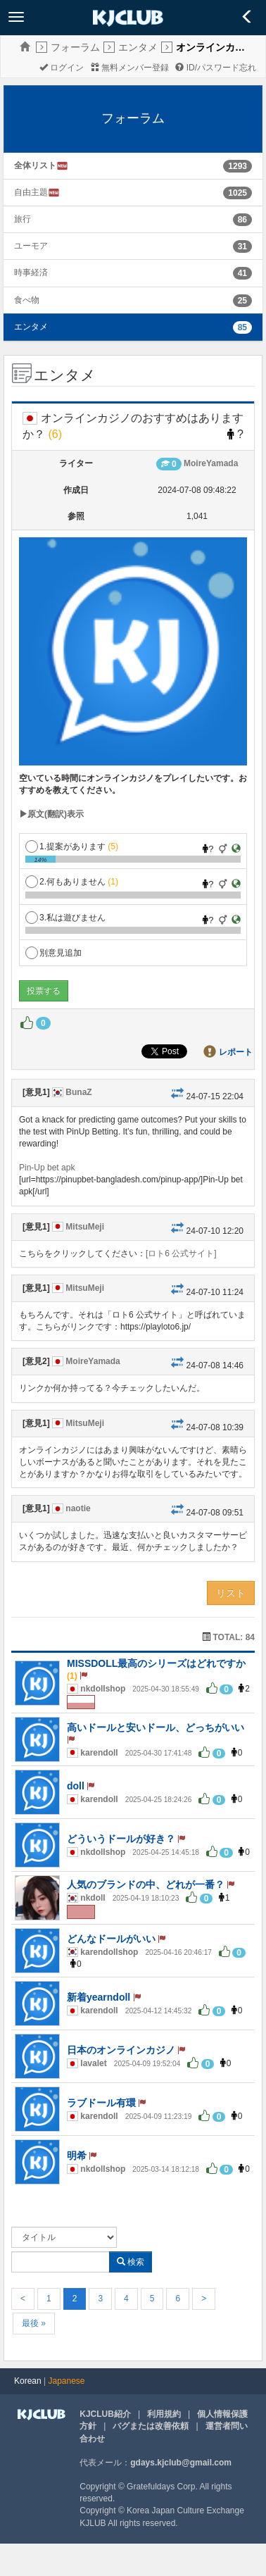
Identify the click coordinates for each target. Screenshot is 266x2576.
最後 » (34, 2323)
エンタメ (138, 47)
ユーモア (31, 246)
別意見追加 (53, 952)
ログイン (61, 68)
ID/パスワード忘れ (215, 68)
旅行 (22, 219)
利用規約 (164, 2414)
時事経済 (31, 272)
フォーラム (75, 47)
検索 (130, 2262)
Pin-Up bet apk (47, 1168)
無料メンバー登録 (130, 68)
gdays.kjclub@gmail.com (181, 2463)
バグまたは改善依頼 (151, 2426)
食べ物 (26, 300)
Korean (28, 2381)
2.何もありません (71, 881)
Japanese (67, 2381)
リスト (231, 1593)
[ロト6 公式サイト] (181, 1253)
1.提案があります (71, 846)
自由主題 (37, 193)
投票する (44, 991)
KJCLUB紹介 (105, 2414)
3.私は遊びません (65, 917)
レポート (236, 1052)
